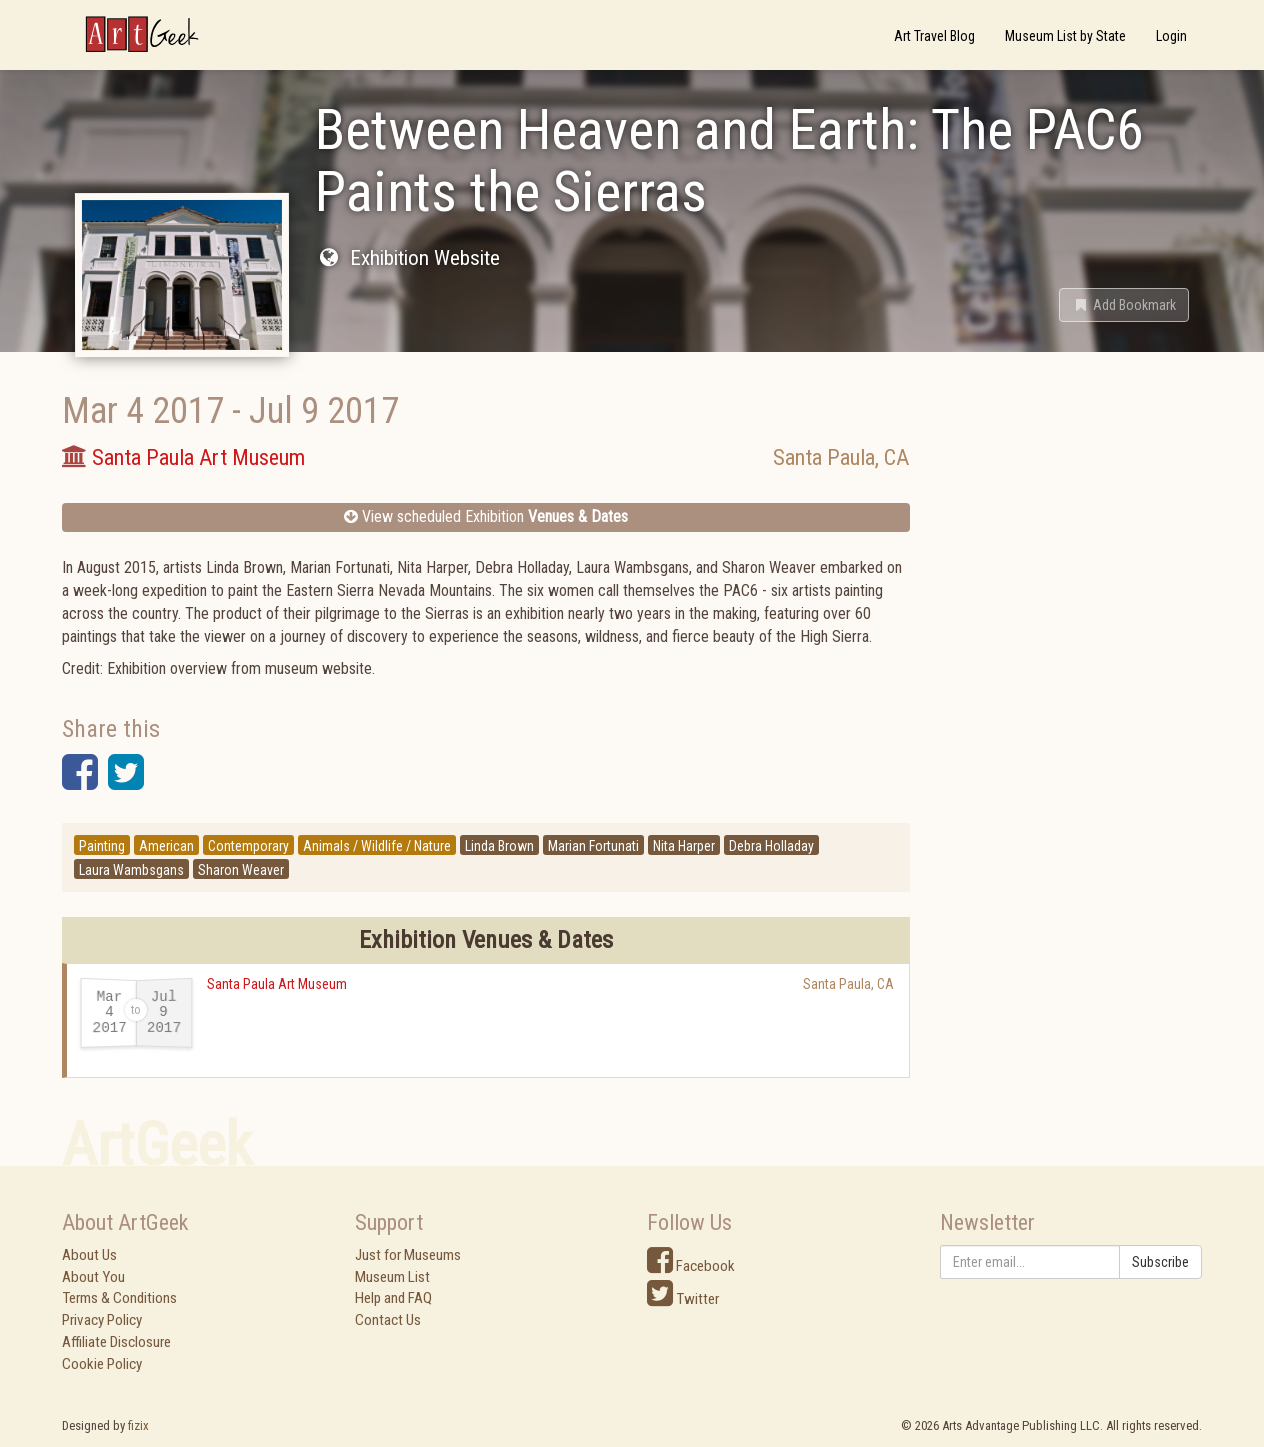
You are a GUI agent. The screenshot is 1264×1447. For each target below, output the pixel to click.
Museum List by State (1065, 36)
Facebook (691, 1266)
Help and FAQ (393, 1298)
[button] (1124, 305)
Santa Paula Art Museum (277, 984)
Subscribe (1160, 1262)
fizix (138, 1425)
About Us (89, 1255)
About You (93, 1277)
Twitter (683, 1299)
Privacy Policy (102, 1320)
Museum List (392, 1277)
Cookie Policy (102, 1364)
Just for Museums (408, 1255)
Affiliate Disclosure (116, 1342)
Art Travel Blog (934, 36)
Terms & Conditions (119, 1298)
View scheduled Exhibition (486, 516)
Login (1171, 36)
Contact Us (388, 1320)
